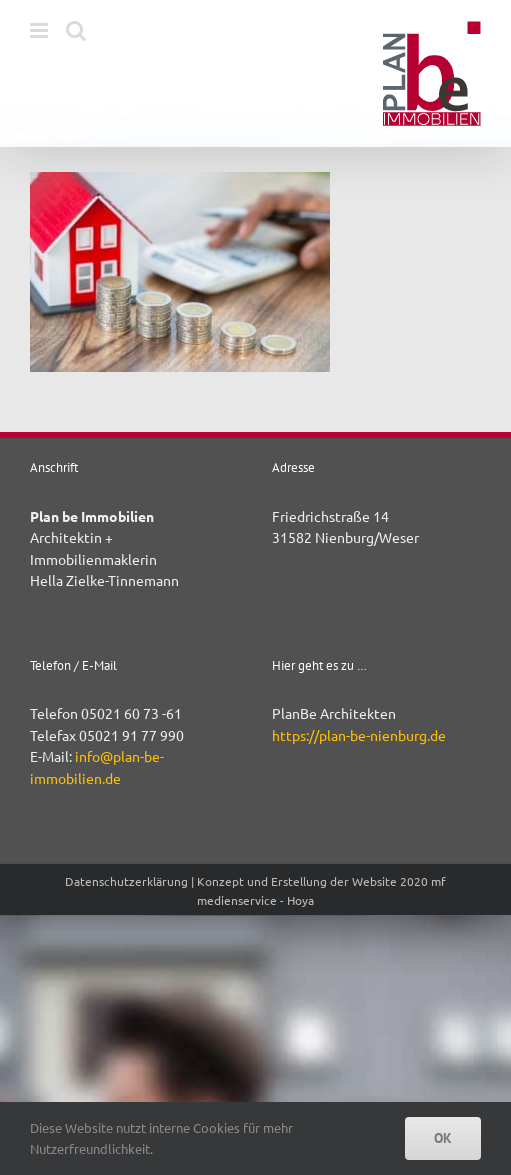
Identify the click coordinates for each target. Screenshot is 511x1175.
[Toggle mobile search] (76, 30)
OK (443, 1138)
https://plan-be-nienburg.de (359, 735)
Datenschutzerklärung (126, 881)
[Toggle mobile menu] (40, 30)
